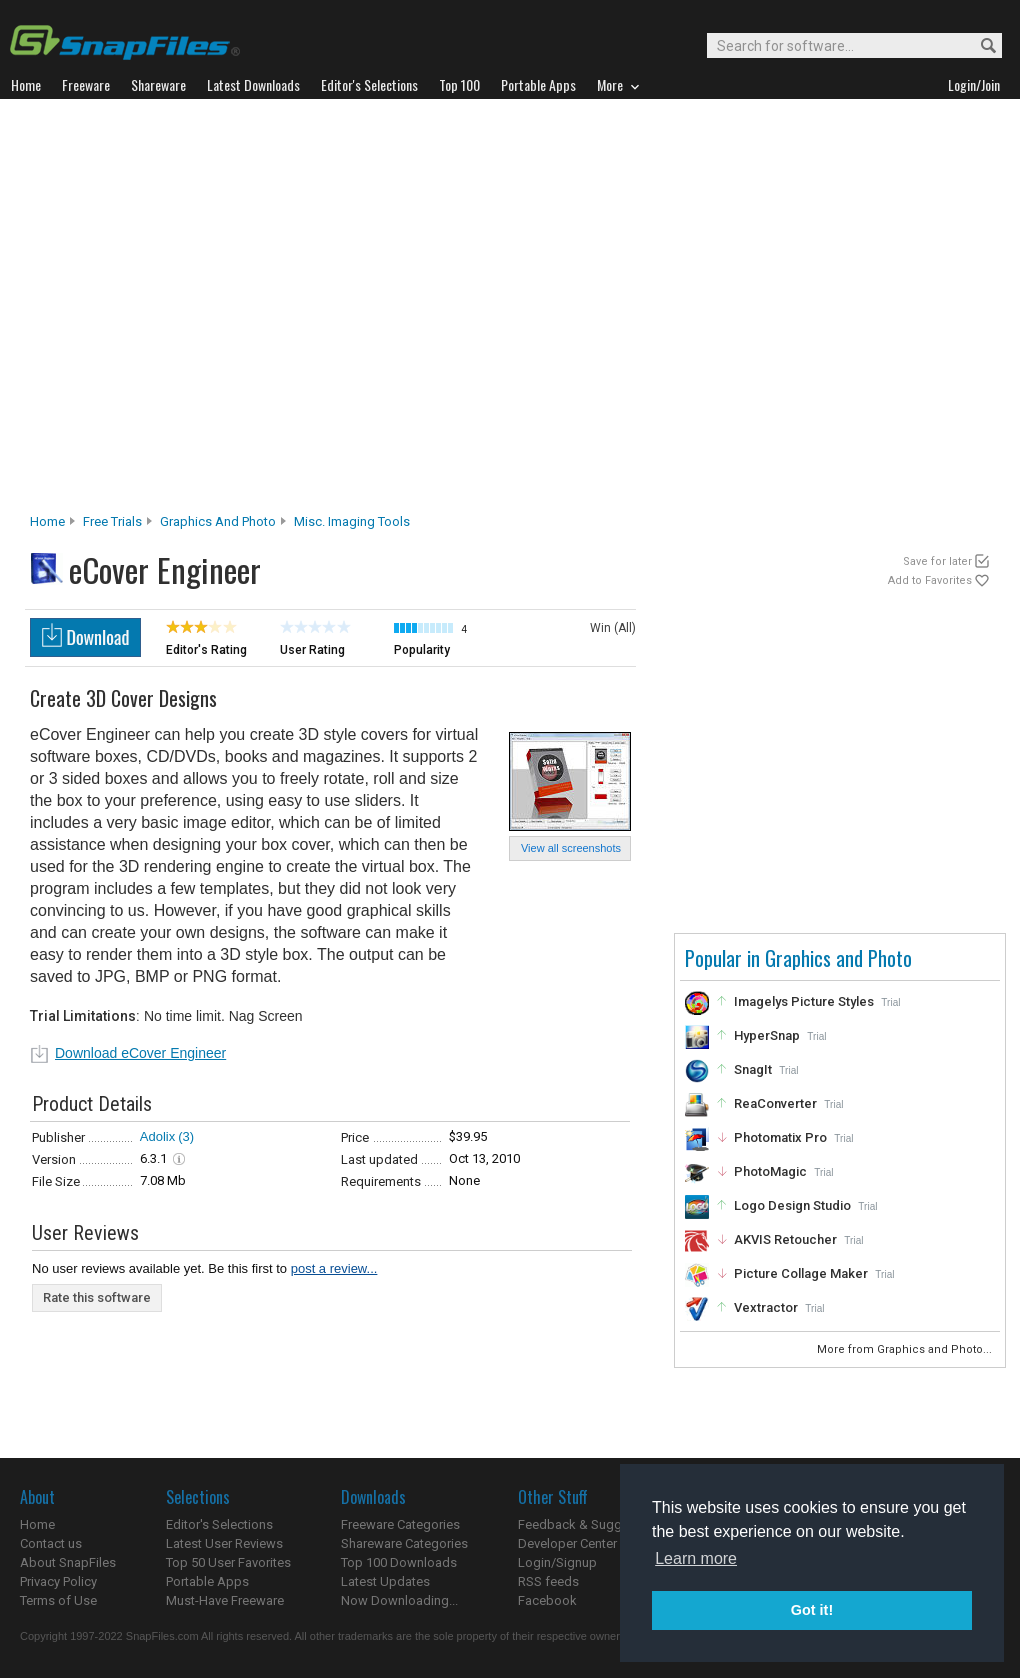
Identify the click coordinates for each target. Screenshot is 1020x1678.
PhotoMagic (770, 1171)
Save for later (937, 561)
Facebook (547, 1600)
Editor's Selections (219, 1524)
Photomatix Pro (780, 1137)
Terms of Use (58, 1600)
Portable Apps (207, 1581)
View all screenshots (571, 848)
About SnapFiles (68, 1562)
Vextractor (766, 1307)
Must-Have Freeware (225, 1600)
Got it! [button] (812, 1610)
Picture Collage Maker (801, 1273)
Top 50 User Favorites (228, 1562)
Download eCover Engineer (140, 1053)
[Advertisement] (197, 311)
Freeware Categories (400, 1524)
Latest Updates (385, 1581)
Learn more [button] (696, 1558)
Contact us (51, 1543)
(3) (186, 1136)
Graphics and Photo (218, 521)
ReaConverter (775, 1103)
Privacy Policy (58, 1581)
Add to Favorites (930, 580)
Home (47, 521)
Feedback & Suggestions (591, 1524)
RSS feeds (548, 1581)
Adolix (157, 1136)
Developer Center (567, 1543)
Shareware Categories (404, 1543)
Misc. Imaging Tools (352, 521)
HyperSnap (767, 1035)
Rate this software (97, 1297)
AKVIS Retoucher (785, 1239)
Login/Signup (557, 1562)
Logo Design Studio (792, 1205)
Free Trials (112, 521)
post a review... (334, 1268)
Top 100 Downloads (399, 1562)
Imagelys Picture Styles (804, 1001)
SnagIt (753, 1069)
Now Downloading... (399, 1600)
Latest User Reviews (224, 1543)
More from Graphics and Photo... (906, 1349)
